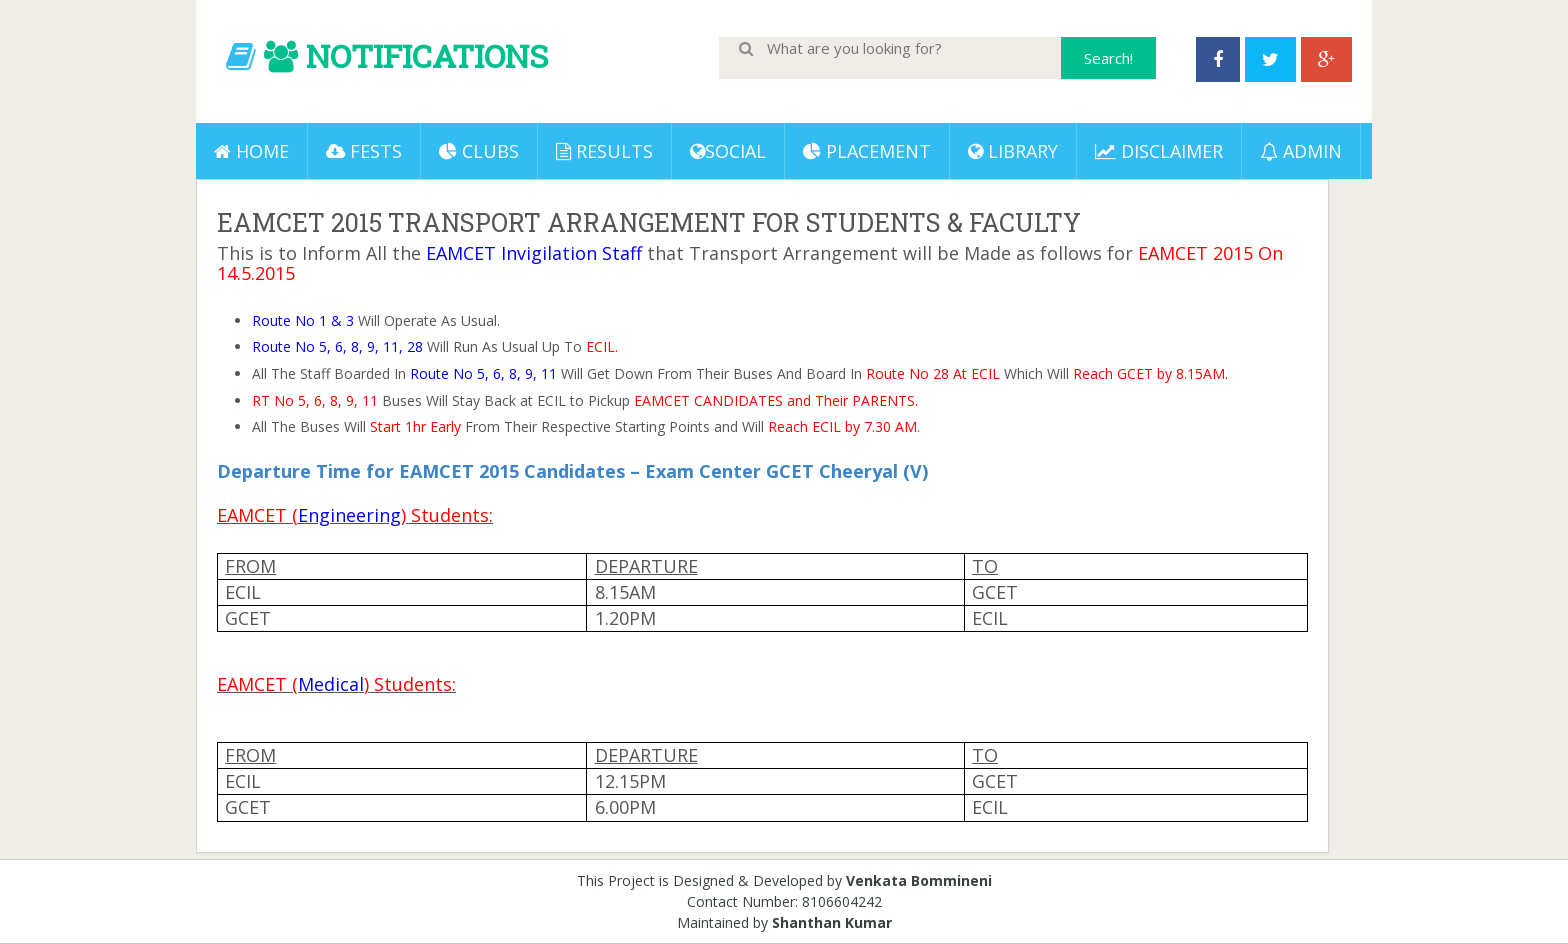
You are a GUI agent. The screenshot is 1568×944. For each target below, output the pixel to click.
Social (728, 151)
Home (251, 151)
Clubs (479, 151)
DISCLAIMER (1159, 151)
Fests (364, 151)
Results (604, 151)
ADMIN (1301, 151)
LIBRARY (1013, 151)
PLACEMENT (867, 151)
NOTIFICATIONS (427, 55)
